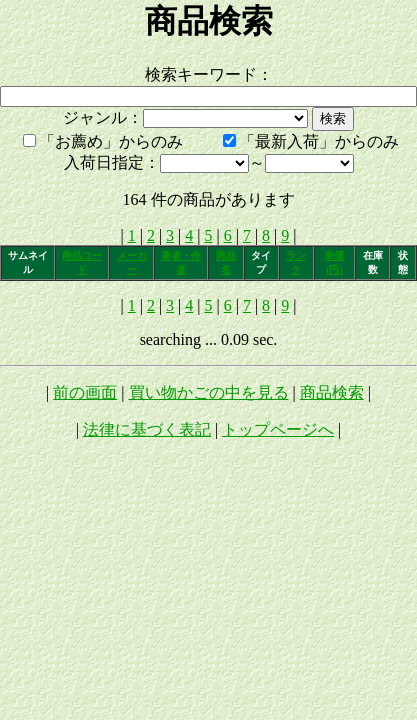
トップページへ (278, 429)
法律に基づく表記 (147, 429)
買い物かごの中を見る (209, 392)
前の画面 (85, 392)
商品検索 (332, 392)
